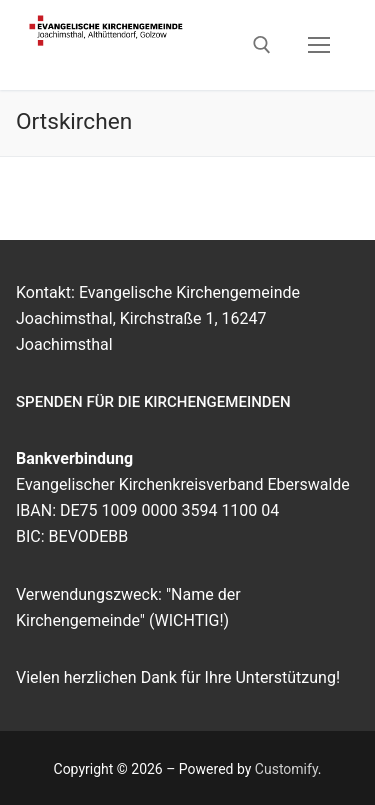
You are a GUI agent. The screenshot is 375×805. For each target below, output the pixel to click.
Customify (286, 769)
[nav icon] (319, 45)
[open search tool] (262, 45)
